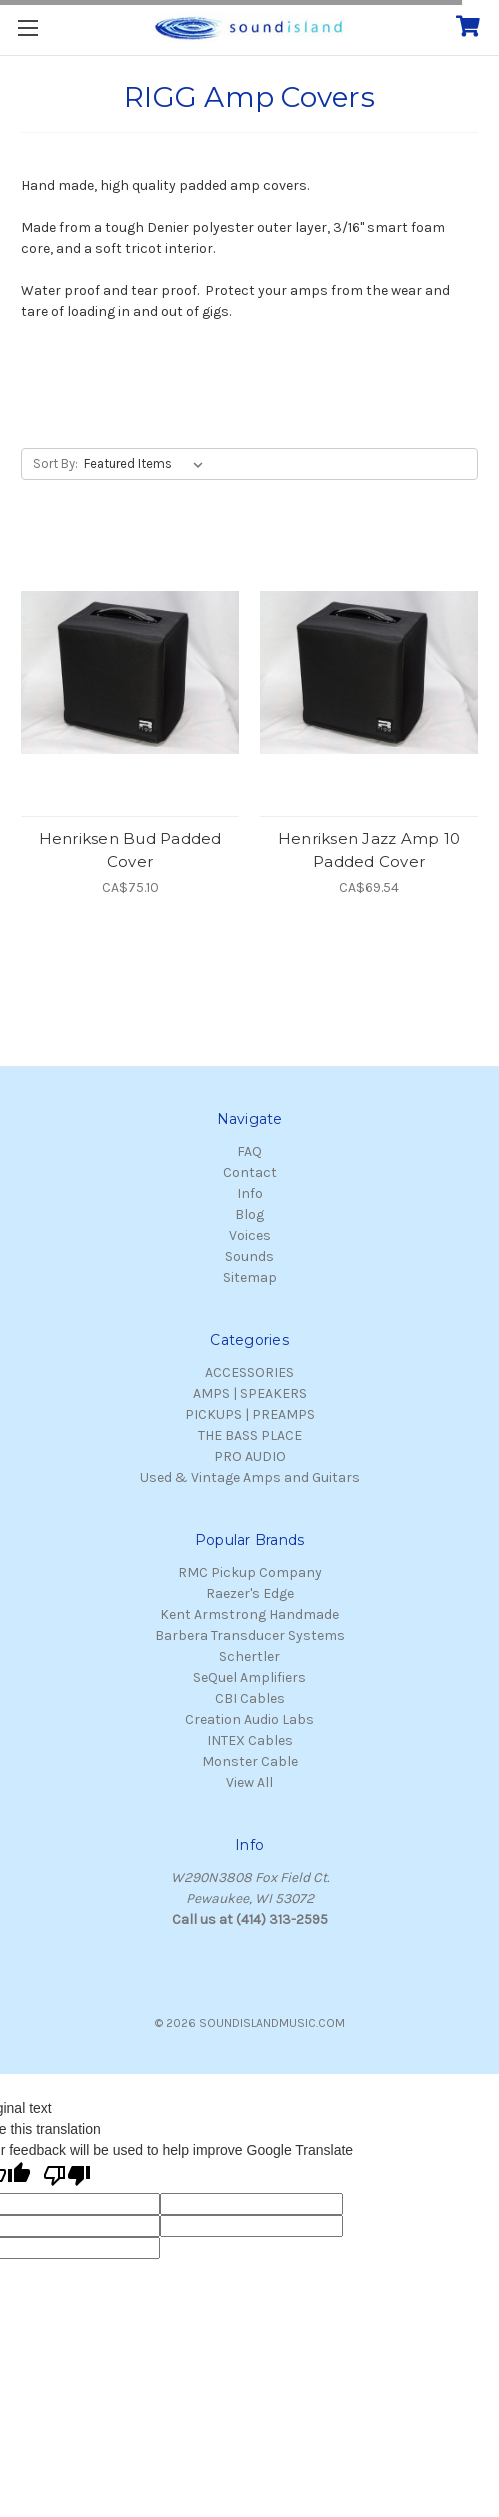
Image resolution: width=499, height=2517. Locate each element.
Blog (249, 1214)
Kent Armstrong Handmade (249, 1614)
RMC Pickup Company (250, 1572)
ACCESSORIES (249, 1372)
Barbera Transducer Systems (250, 1635)
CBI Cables (250, 1698)
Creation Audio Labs (249, 1719)
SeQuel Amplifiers (249, 1677)
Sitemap (250, 1277)
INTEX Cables (250, 1740)
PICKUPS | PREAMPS (250, 1414)
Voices (250, 1235)
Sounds (249, 1256)
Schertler (249, 1656)
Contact (250, 1172)
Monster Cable (250, 1761)
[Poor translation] (67, 2177)
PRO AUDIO (250, 1456)
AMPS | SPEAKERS (250, 1393)
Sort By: (55, 463)
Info (250, 1193)
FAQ (249, 1151)
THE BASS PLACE (250, 1435)
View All (249, 1782)
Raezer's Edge (250, 1593)
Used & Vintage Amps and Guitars (250, 1477)
